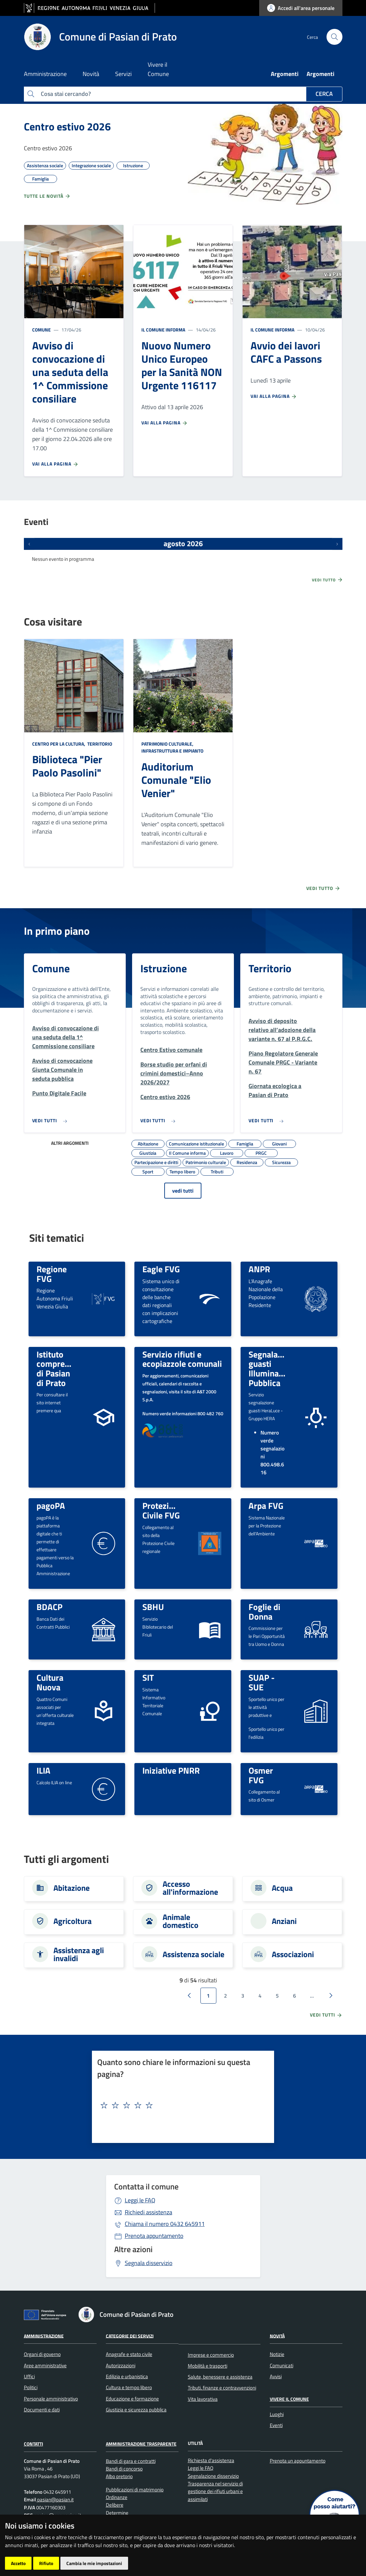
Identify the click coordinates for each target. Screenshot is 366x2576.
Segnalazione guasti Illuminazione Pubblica (274, 1368)
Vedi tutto (327, 579)
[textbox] (180, 2105)
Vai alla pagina (55, 464)
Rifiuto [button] (46, 2563)
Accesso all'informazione (190, 1888)
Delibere (114, 2505)
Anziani (284, 1921)
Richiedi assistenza (148, 2212)
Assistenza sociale (193, 1954)
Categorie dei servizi (130, 2335)
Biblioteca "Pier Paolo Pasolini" (67, 765)
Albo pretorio (119, 2476)
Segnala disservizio (149, 2262)
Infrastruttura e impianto (172, 750)
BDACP (49, 1606)
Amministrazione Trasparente (141, 2443)
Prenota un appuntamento (298, 2461)
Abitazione (71, 1888)
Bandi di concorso (124, 2468)
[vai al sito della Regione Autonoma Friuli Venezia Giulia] (89, 8)
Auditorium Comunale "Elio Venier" (176, 780)
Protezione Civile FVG (162, 1510)
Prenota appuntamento (154, 2235)
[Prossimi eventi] (337, 544)
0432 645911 (165, 2223)
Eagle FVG (161, 1269)
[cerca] (334, 37)
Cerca (324, 93)
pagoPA (51, 1505)
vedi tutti (182, 1191)
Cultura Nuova (50, 1682)
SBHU (153, 1606)
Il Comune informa (163, 329)
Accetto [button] (18, 2563)
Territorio (99, 743)
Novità (277, 2335)
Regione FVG (52, 1273)
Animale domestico (180, 1921)
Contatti (33, 2443)
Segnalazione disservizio (213, 2476)
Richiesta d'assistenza (211, 2460)
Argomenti (285, 73)
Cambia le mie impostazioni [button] (94, 2563)
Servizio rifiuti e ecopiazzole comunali (182, 1359)
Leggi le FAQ (140, 2200)
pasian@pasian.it (55, 2499)
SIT (148, 1677)
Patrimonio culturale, (167, 743)
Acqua (282, 1888)
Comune (41, 329)
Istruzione (163, 968)
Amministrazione (44, 2335)
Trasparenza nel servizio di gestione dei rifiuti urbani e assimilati (215, 2491)
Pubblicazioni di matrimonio (135, 2489)
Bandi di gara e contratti (131, 2461)
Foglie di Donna (264, 1611)
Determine (117, 2513)
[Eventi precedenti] (29, 544)
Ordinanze (116, 2497)
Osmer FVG (261, 1775)
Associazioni (293, 1954)
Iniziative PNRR (171, 1770)
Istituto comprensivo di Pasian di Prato (61, 1368)
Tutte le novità (47, 196)
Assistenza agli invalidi (78, 1954)
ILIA (43, 1770)
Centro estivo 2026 (67, 126)
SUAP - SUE (262, 1682)
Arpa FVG (266, 1505)
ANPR (259, 1269)
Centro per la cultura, (59, 743)
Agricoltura (72, 1921)
